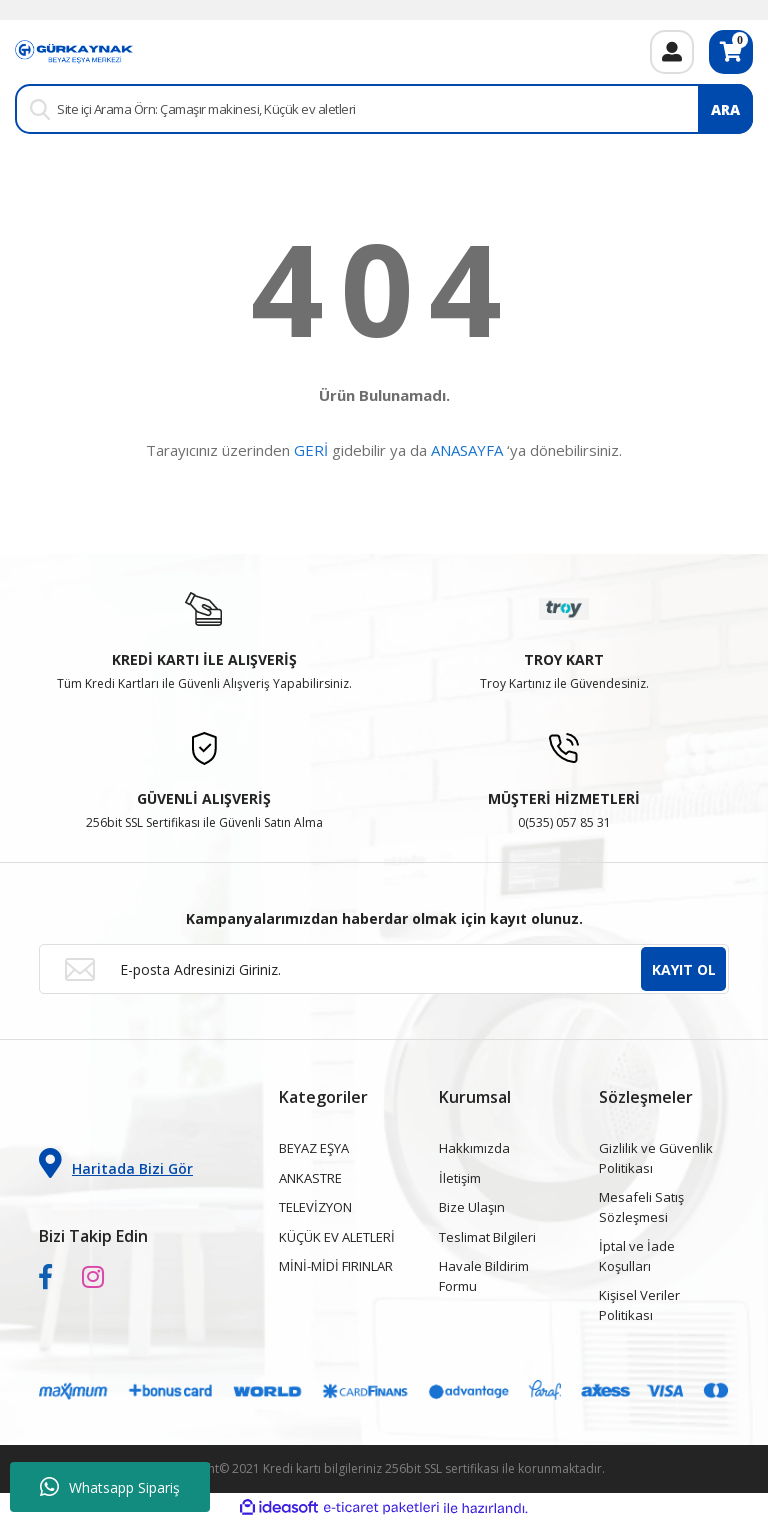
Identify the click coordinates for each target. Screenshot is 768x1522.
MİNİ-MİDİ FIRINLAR (336, 1266)
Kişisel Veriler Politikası (639, 1305)
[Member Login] (672, 52)
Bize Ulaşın (472, 1207)
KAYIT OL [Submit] (684, 969)
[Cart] (731, 52)
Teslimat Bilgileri (487, 1237)
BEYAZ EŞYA (314, 1148)
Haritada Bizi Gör (116, 1163)
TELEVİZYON (315, 1207)
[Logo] (74, 50)
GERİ (311, 450)
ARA (725, 109)
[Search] (384, 109)
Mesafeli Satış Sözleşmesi (641, 1207)
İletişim (460, 1178)
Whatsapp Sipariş (110, 1487)
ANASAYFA (467, 450)
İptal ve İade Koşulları (637, 1256)
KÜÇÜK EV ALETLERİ (337, 1237)
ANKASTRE (310, 1178)
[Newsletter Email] (384, 969)
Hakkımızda (474, 1148)
